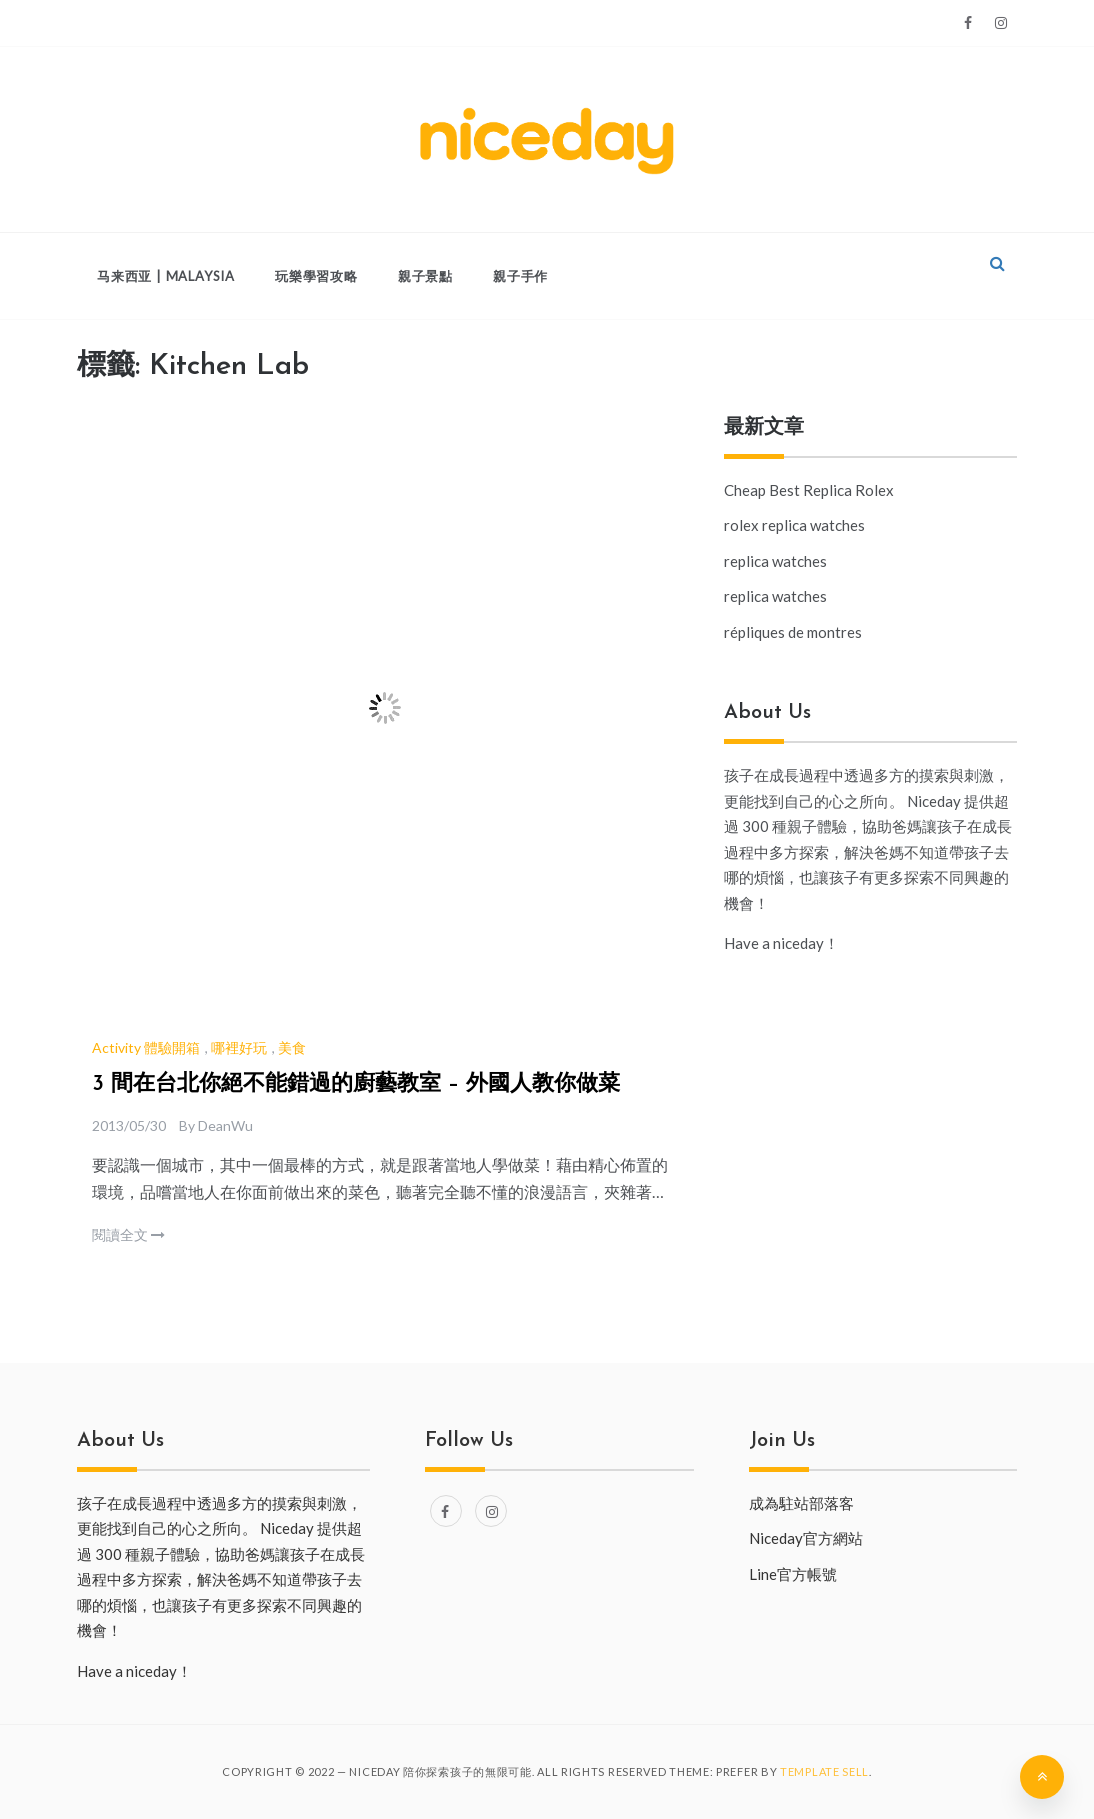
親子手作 (520, 276)
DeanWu (225, 1125)
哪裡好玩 (239, 1047)
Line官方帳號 (793, 1574)
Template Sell (824, 1771)
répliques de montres (793, 632)
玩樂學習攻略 (316, 276)
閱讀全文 (128, 1234)
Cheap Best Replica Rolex (809, 490)
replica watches (775, 561)
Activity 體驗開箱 (146, 1047)
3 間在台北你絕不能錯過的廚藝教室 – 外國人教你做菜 (356, 1084)
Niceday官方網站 (806, 1538)
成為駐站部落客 (801, 1503)
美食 (292, 1047)
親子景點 (425, 276)
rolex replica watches (794, 525)
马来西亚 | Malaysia (166, 276)
